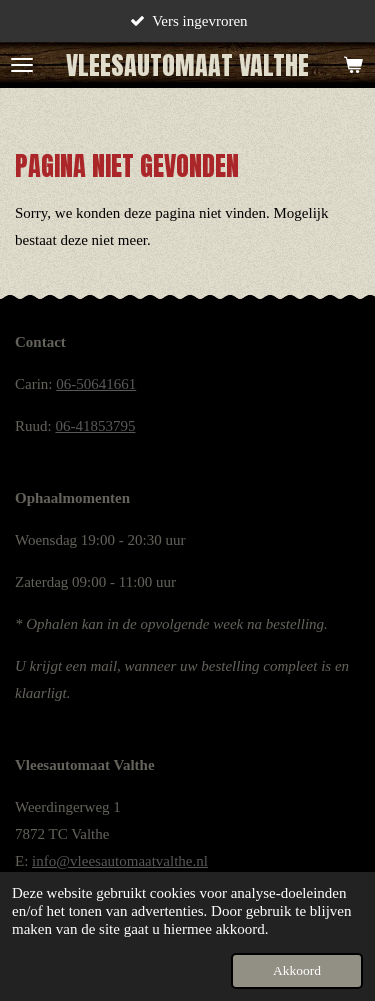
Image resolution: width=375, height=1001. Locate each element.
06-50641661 (96, 384)
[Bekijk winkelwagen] (353, 65)
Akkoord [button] (297, 970)
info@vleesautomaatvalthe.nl (120, 861)
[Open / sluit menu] (22, 65)
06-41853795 (95, 426)
